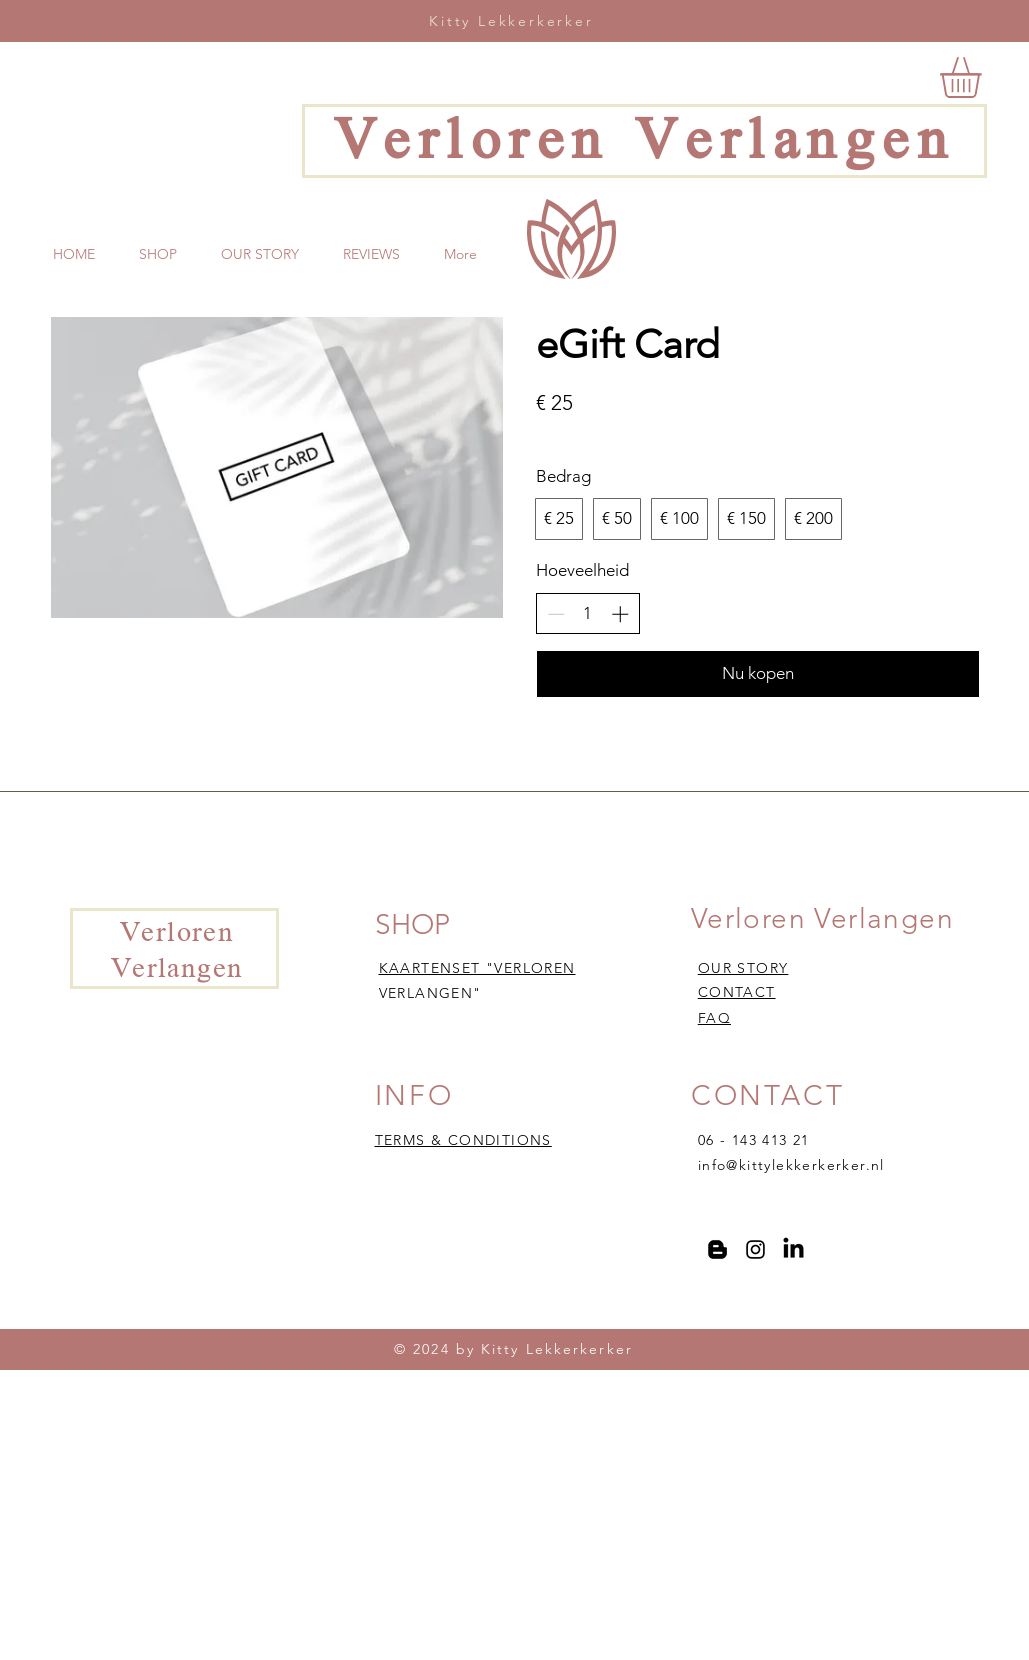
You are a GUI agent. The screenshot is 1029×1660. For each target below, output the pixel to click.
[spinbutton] (587, 614)
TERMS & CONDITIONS (463, 1140)
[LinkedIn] (793, 1249)
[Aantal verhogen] (620, 614)
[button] (984, 77)
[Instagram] (755, 1249)
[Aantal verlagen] (556, 614)
